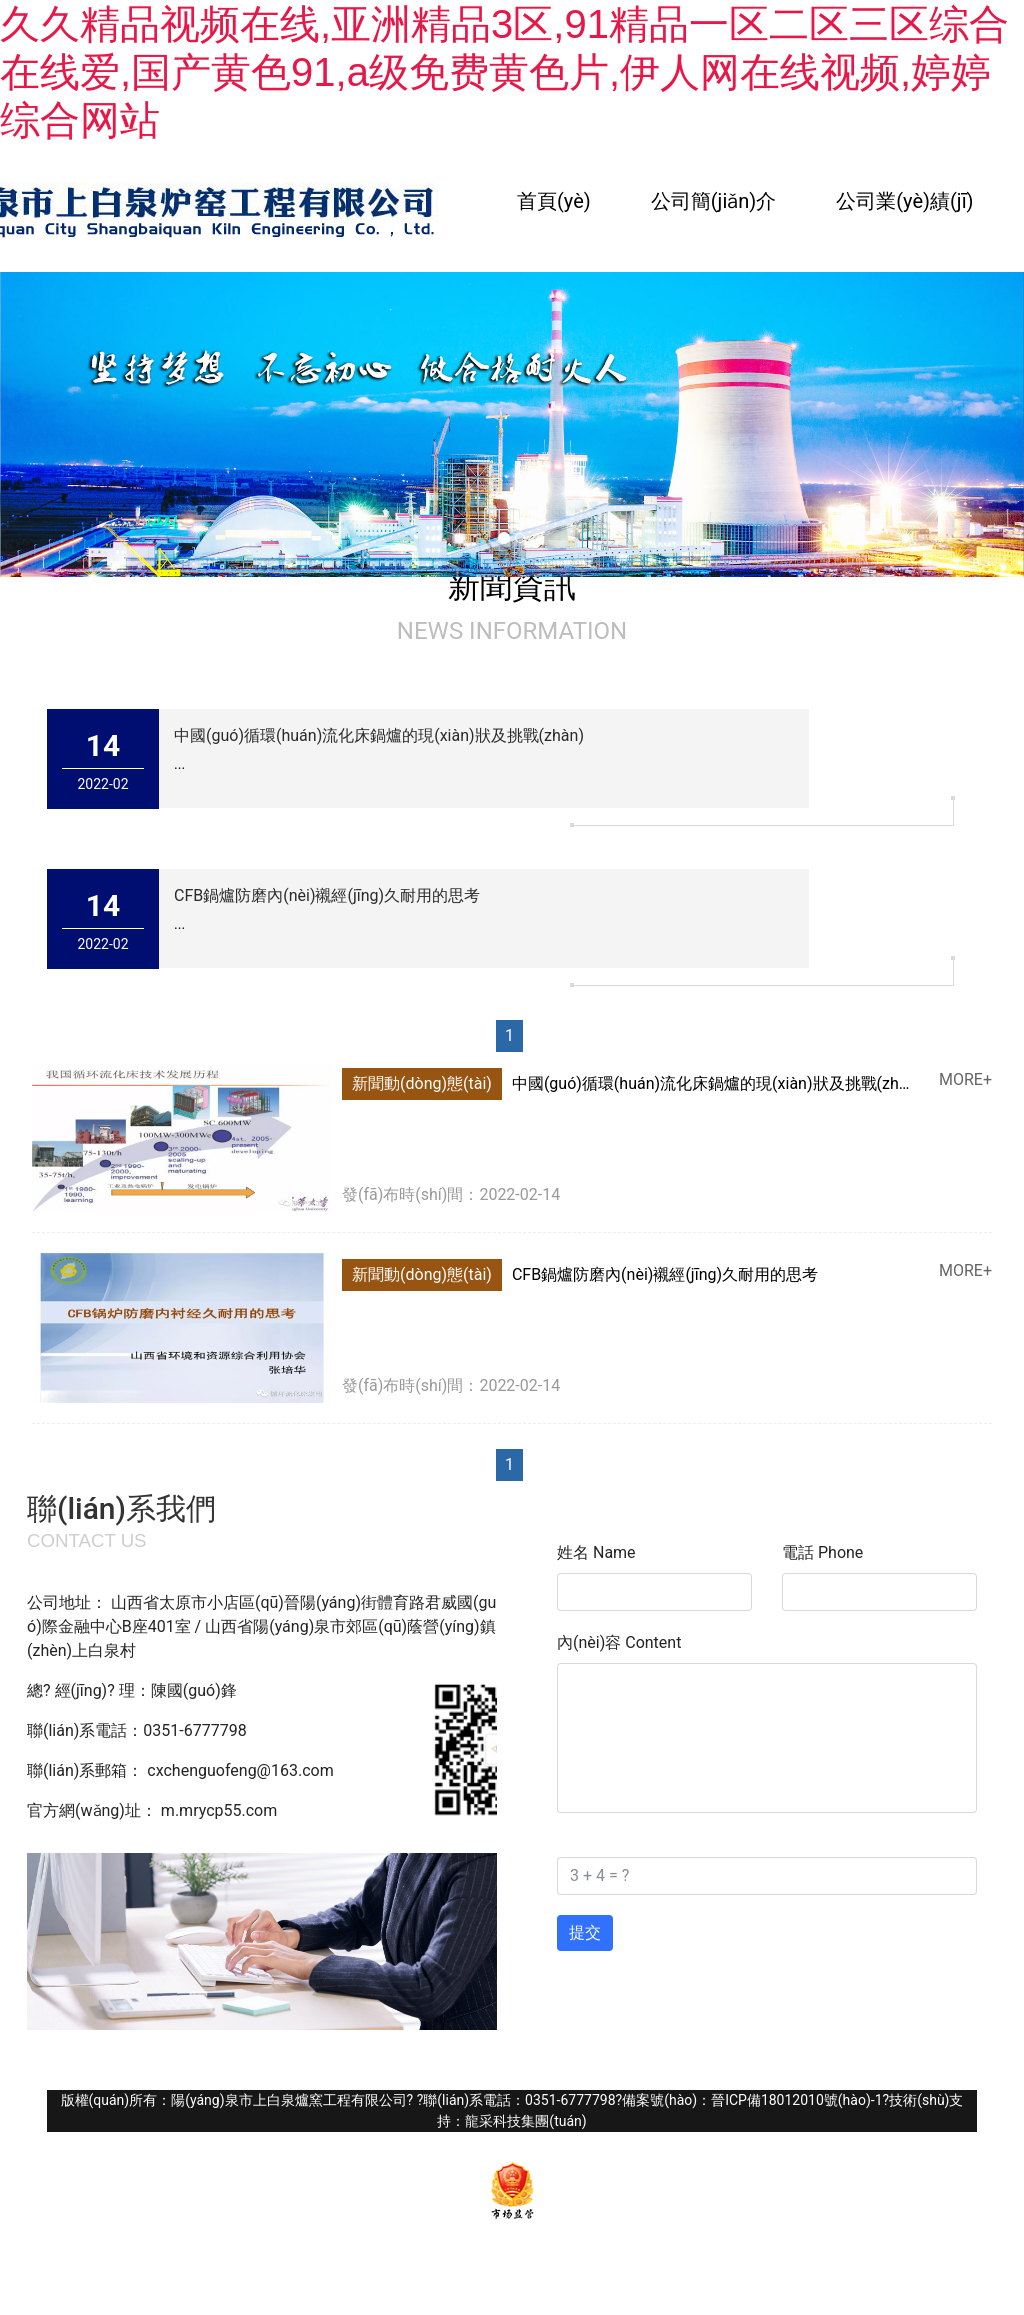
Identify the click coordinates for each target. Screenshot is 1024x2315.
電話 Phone (822, 1552)
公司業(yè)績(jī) (904, 201)
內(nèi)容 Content (619, 1642)
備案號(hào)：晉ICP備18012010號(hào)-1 (752, 2100)
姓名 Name (596, 1552)
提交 (585, 1932)
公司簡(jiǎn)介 (714, 201)
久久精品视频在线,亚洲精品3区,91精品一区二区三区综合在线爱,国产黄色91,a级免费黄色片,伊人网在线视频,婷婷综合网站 (504, 72)
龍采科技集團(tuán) (525, 2121)
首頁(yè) (554, 201)
